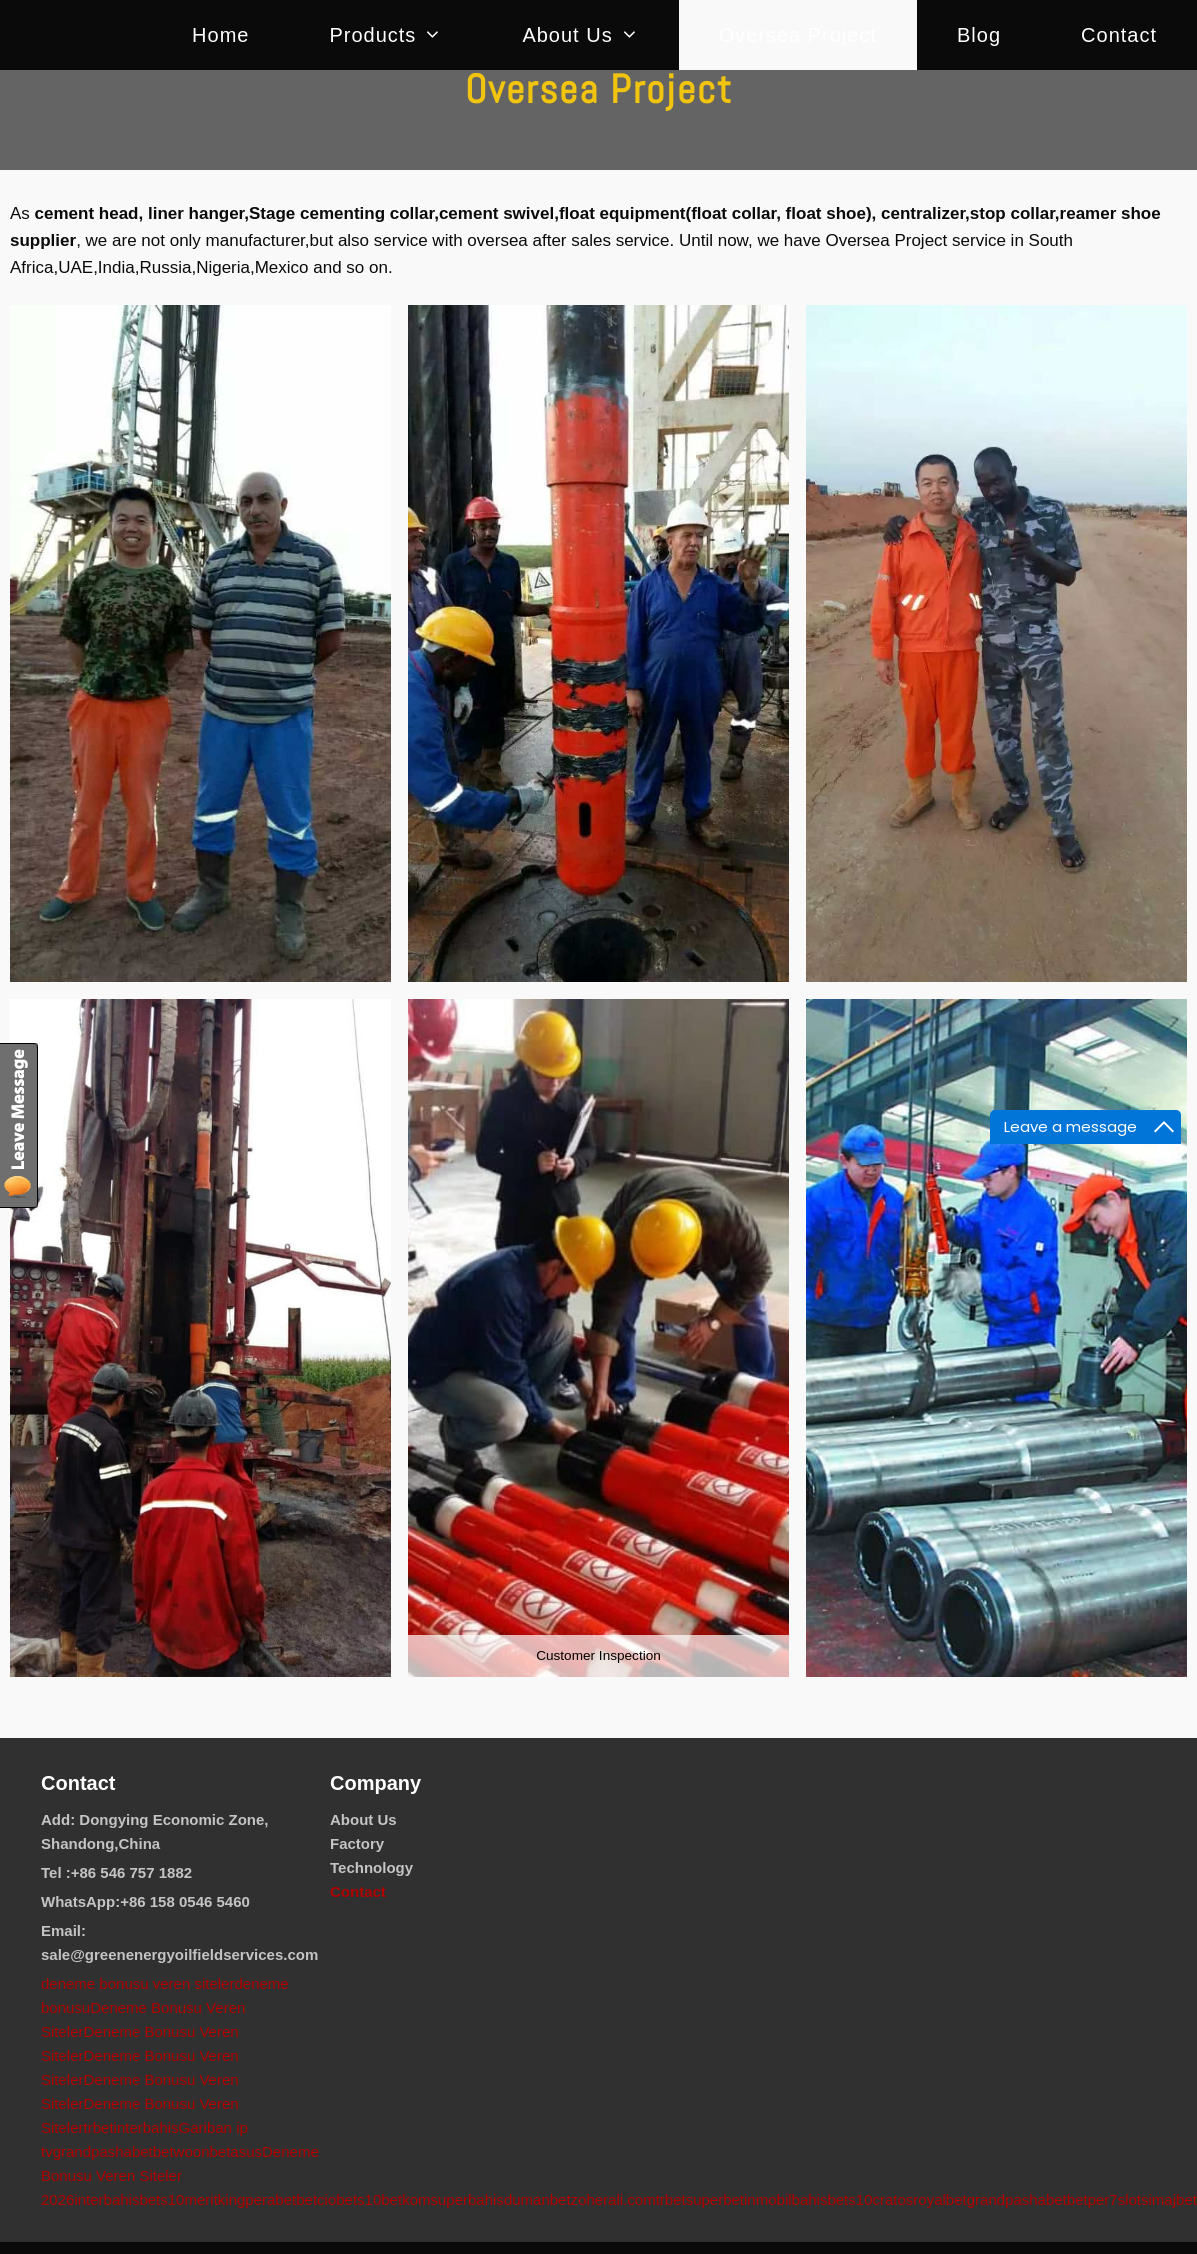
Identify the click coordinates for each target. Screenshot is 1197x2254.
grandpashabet (103, 2151)
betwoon (181, 2151)
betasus (235, 2151)
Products (405, 35)
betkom (405, 2199)
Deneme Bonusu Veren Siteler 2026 (180, 2175)
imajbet (1173, 2199)
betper (1088, 2199)
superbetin (721, 2199)
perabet (270, 2199)
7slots (1128, 2199)
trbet (99, 2127)
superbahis (466, 2199)
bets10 (161, 2199)
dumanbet (537, 2199)
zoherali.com (613, 2199)
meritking (214, 2199)
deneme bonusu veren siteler (137, 1983)
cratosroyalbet (919, 2199)
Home (220, 35)
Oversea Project (798, 35)
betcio (316, 2199)
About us (600, 35)
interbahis (146, 2127)
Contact (1119, 35)
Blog (979, 35)
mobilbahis (792, 2199)
